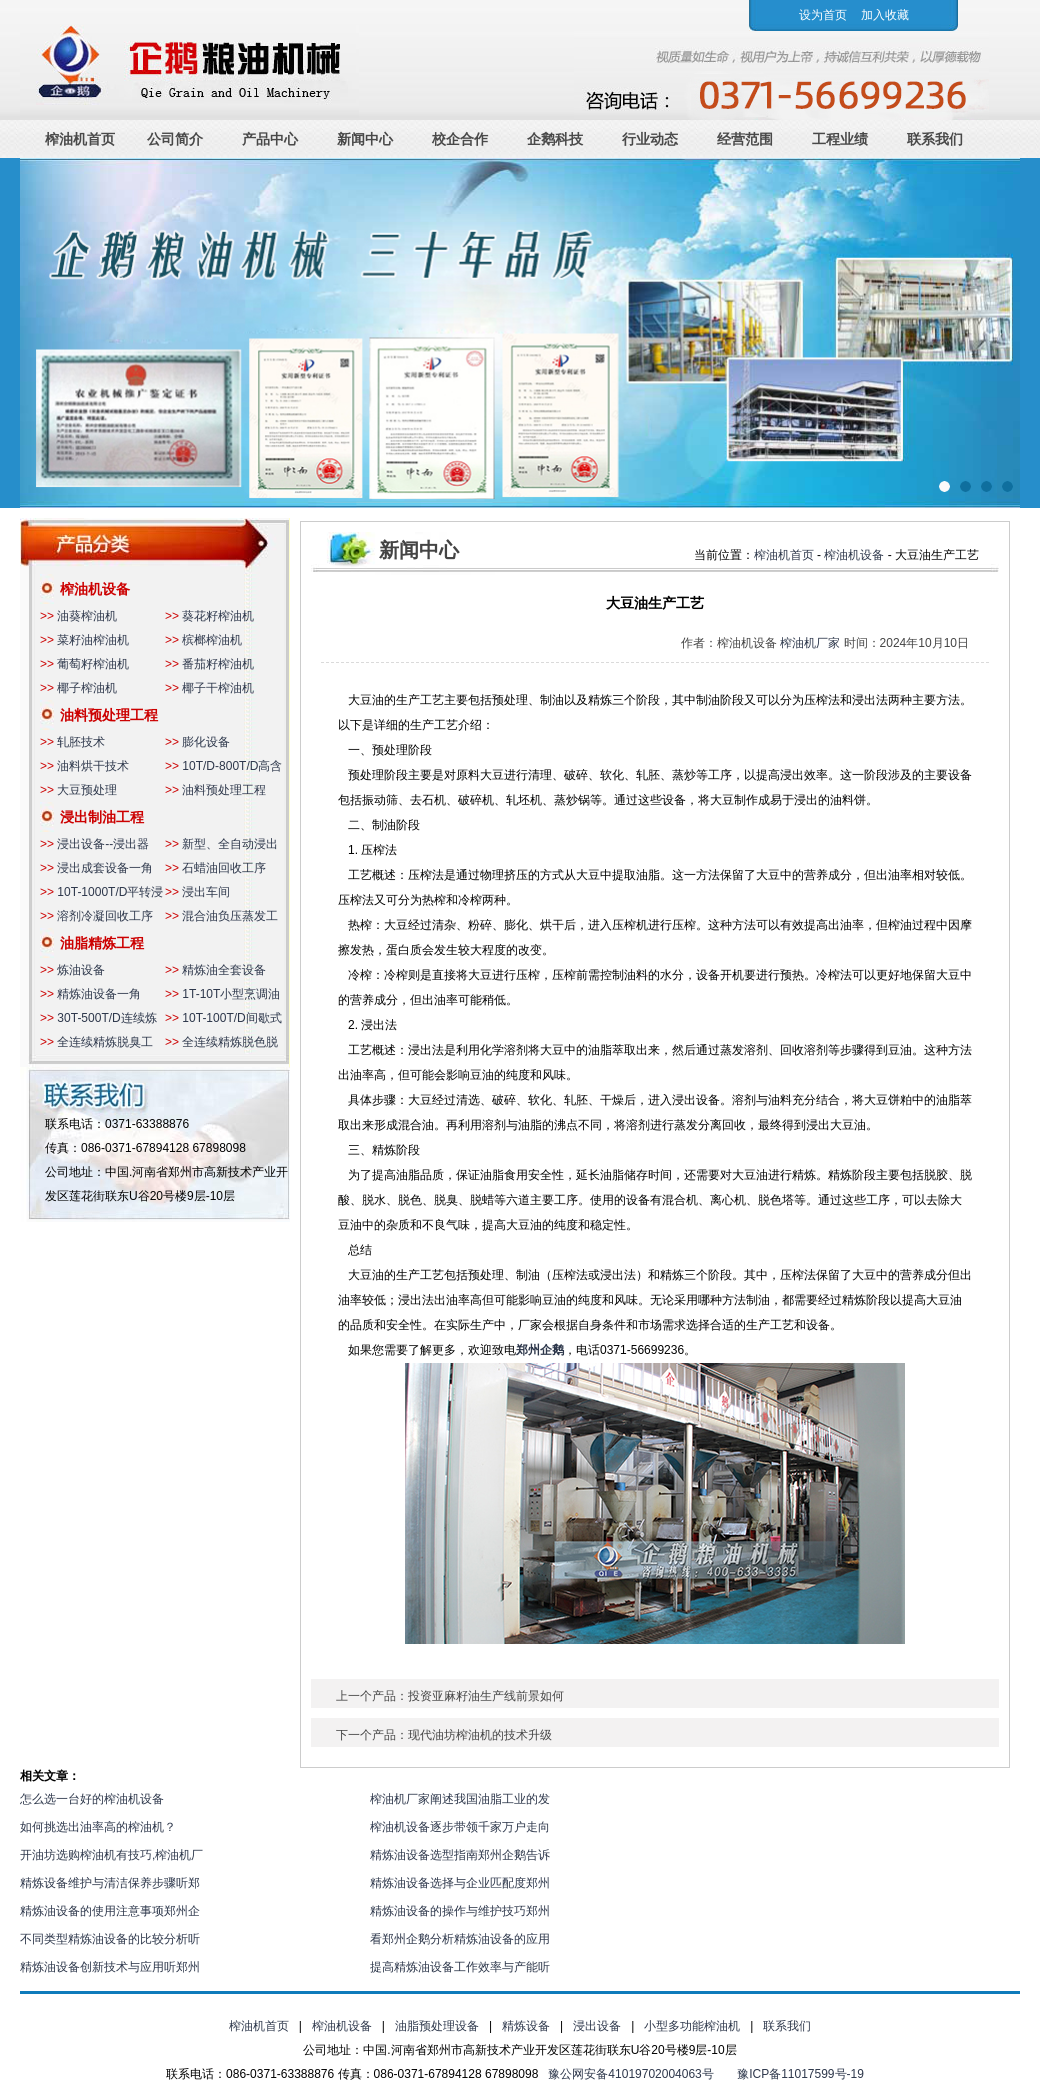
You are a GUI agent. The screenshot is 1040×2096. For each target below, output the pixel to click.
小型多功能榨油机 (692, 2026)
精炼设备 (526, 2026)
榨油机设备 (95, 589)
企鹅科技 (555, 139)
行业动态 (650, 139)
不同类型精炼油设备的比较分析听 (110, 1939)
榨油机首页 (80, 139)
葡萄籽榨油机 (93, 664)
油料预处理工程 (109, 715)
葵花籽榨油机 (218, 616)
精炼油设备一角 (99, 994)
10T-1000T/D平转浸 (110, 892)
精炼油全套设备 (224, 970)
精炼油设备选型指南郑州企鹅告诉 (460, 1855)
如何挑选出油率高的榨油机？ (98, 1827)
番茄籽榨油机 (218, 664)
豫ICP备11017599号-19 (800, 2074)
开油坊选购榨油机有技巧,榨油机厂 (111, 1855)
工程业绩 (840, 139)
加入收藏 (885, 15)
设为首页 (823, 15)
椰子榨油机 (87, 688)
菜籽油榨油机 (93, 640)
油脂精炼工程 (102, 943)
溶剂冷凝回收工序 (105, 916)
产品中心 (270, 139)
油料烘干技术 (93, 766)
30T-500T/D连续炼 (106, 1018)
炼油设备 (81, 970)
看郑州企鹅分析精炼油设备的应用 (460, 1939)
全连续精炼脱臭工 (105, 1042)
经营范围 (745, 139)
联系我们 (935, 139)
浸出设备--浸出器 (103, 844)
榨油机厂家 (810, 643)
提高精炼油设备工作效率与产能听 (460, 1967)
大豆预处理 (87, 790)
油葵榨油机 (87, 616)
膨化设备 (206, 742)
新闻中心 (365, 139)
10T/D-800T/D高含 (232, 766)
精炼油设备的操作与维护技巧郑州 (460, 1911)
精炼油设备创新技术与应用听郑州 (110, 1967)
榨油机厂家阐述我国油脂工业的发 (460, 1799)
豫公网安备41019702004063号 (630, 2074)
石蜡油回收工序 (224, 868)
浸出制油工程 (102, 817)
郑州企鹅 (540, 1350)
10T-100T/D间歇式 (231, 1018)
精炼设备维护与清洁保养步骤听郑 (110, 1883)
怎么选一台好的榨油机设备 (92, 1799)
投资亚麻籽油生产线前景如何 (486, 1696)
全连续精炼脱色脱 (230, 1042)
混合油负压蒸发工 (230, 916)
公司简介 (175, 139)
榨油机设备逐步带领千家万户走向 (460, 1827)
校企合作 (460, 139)
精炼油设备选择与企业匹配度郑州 (460, 1883)
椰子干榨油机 (218, 688)
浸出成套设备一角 (105, 868)
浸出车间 (206, 892)
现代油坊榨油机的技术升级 (480, 1735)
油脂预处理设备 (437, 2026)
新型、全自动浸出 (230, 844)
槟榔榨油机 (212, 640)
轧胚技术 (81, 742)
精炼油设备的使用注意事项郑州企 (110, 1911)
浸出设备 (597, 2026)
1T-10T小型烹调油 (231, 994)
